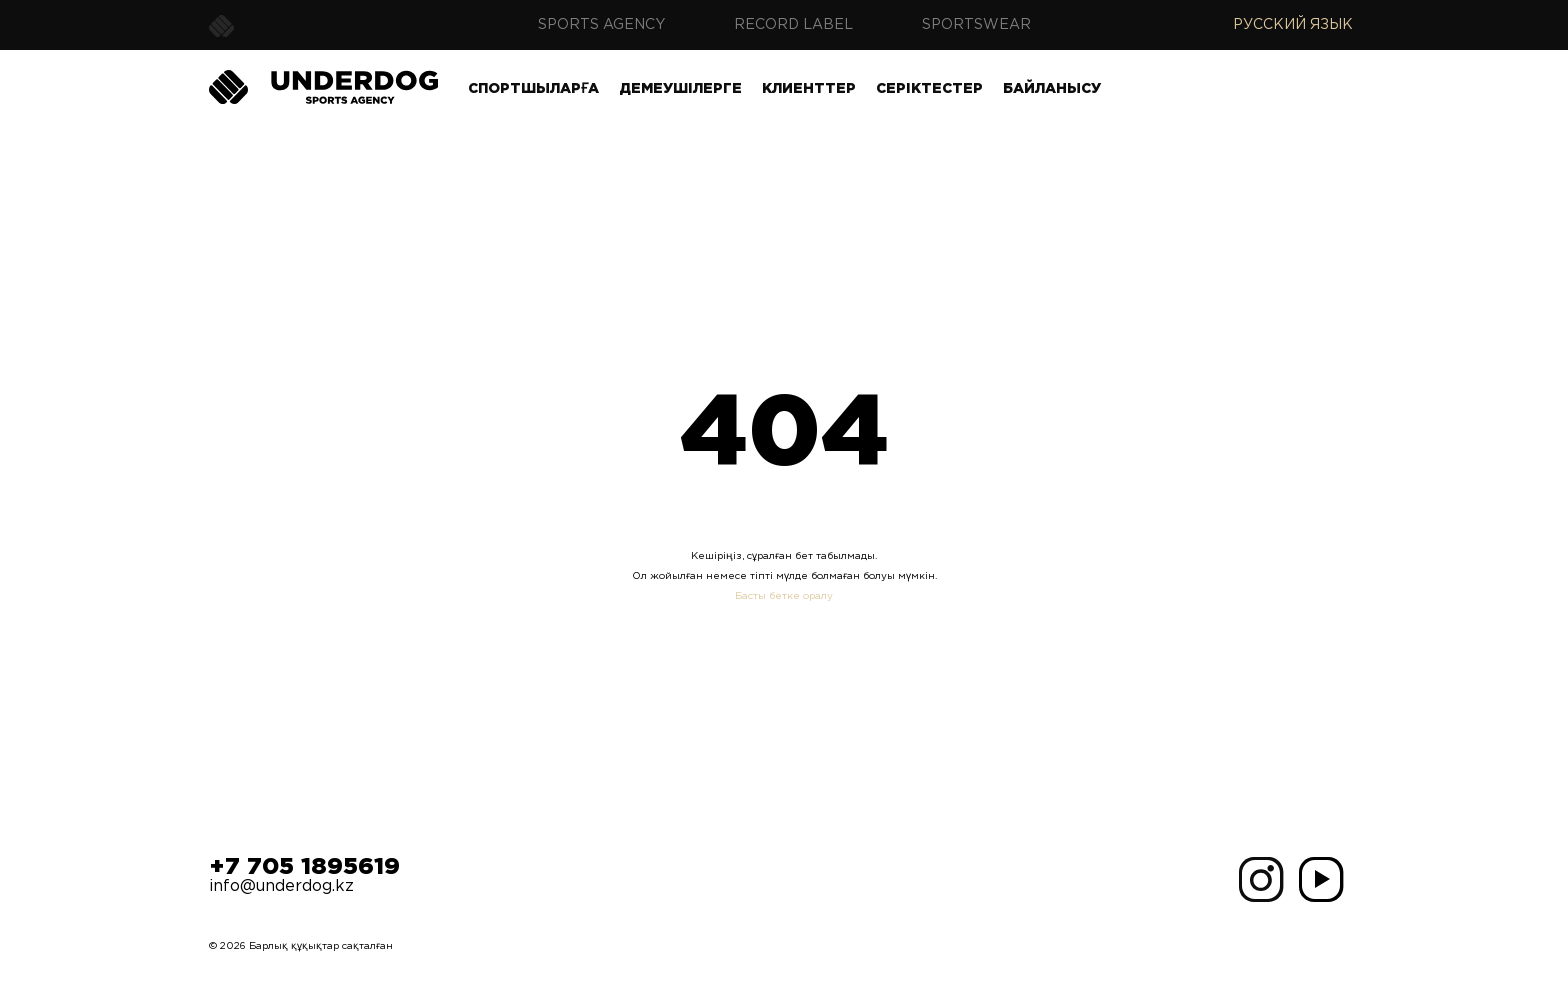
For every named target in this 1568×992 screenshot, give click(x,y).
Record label (793, 25)
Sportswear (976, 25)
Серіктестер (929, 89)
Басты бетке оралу (784, 596)
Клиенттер (809, 89)
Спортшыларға (533, 89)
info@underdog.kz (281, 886)
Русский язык (1293, 25)
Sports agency (601, 25)
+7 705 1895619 (304, 867)
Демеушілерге (680, 89)
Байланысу (1052, 89)
